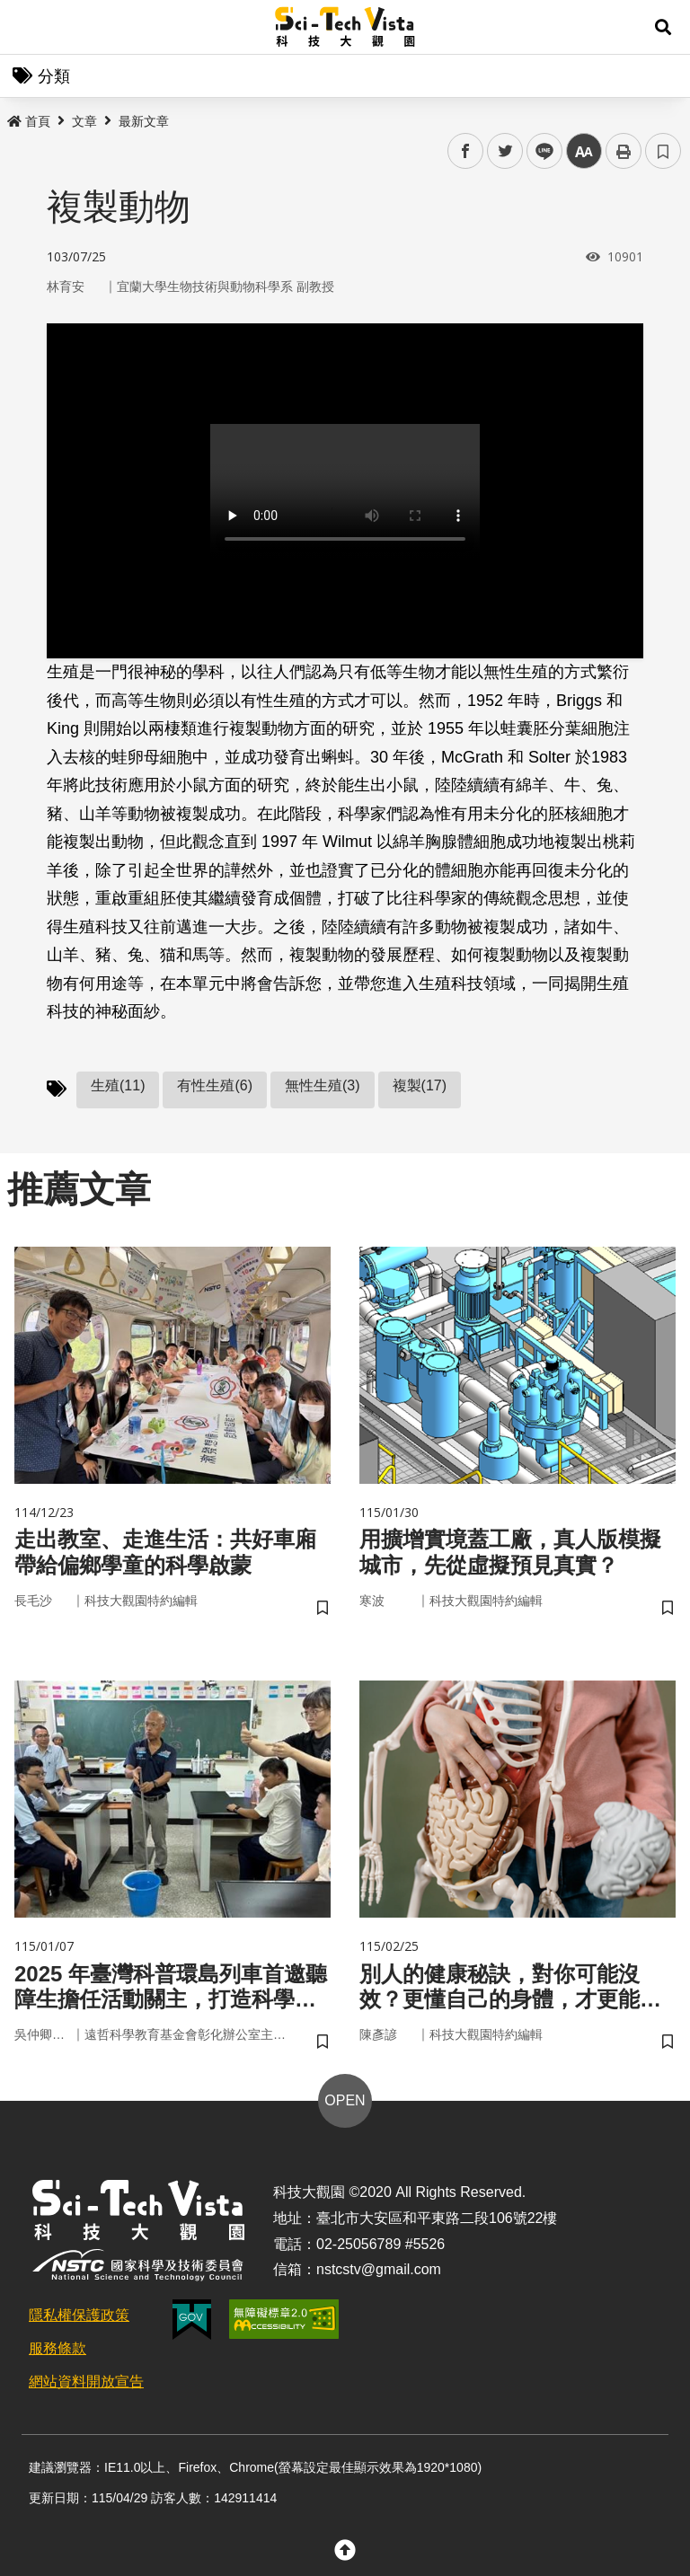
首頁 (28, 121)
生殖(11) (118, 1085)
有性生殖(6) (214, 1085)
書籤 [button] (663, 151)
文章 (84, 121)
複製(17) (420, 1085)
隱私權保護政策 (79, 2315)
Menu (27, 27)
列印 (623, 151)
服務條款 (57, 2348)
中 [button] (584, 151)
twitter (505, 151)
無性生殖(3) (322, 1085)
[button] (663, 27)
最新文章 (144, 121)
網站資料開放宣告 (86, 2381)
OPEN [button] (344, 2100)
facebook (465, 151)
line (538, 151)
